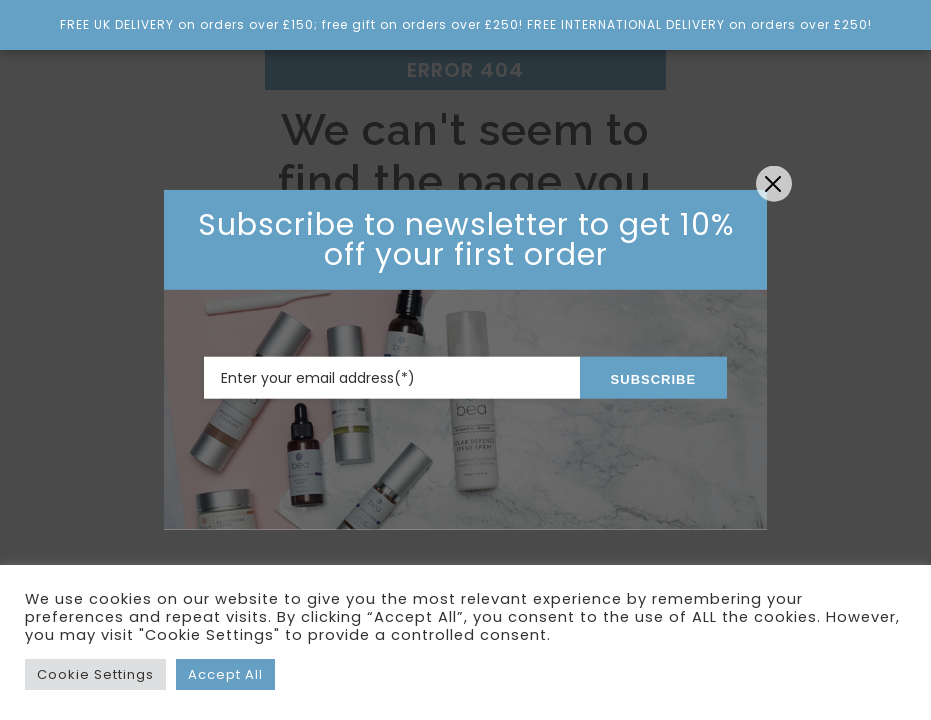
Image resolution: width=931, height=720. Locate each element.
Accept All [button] (225, 674)
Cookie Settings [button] (95, 674)
